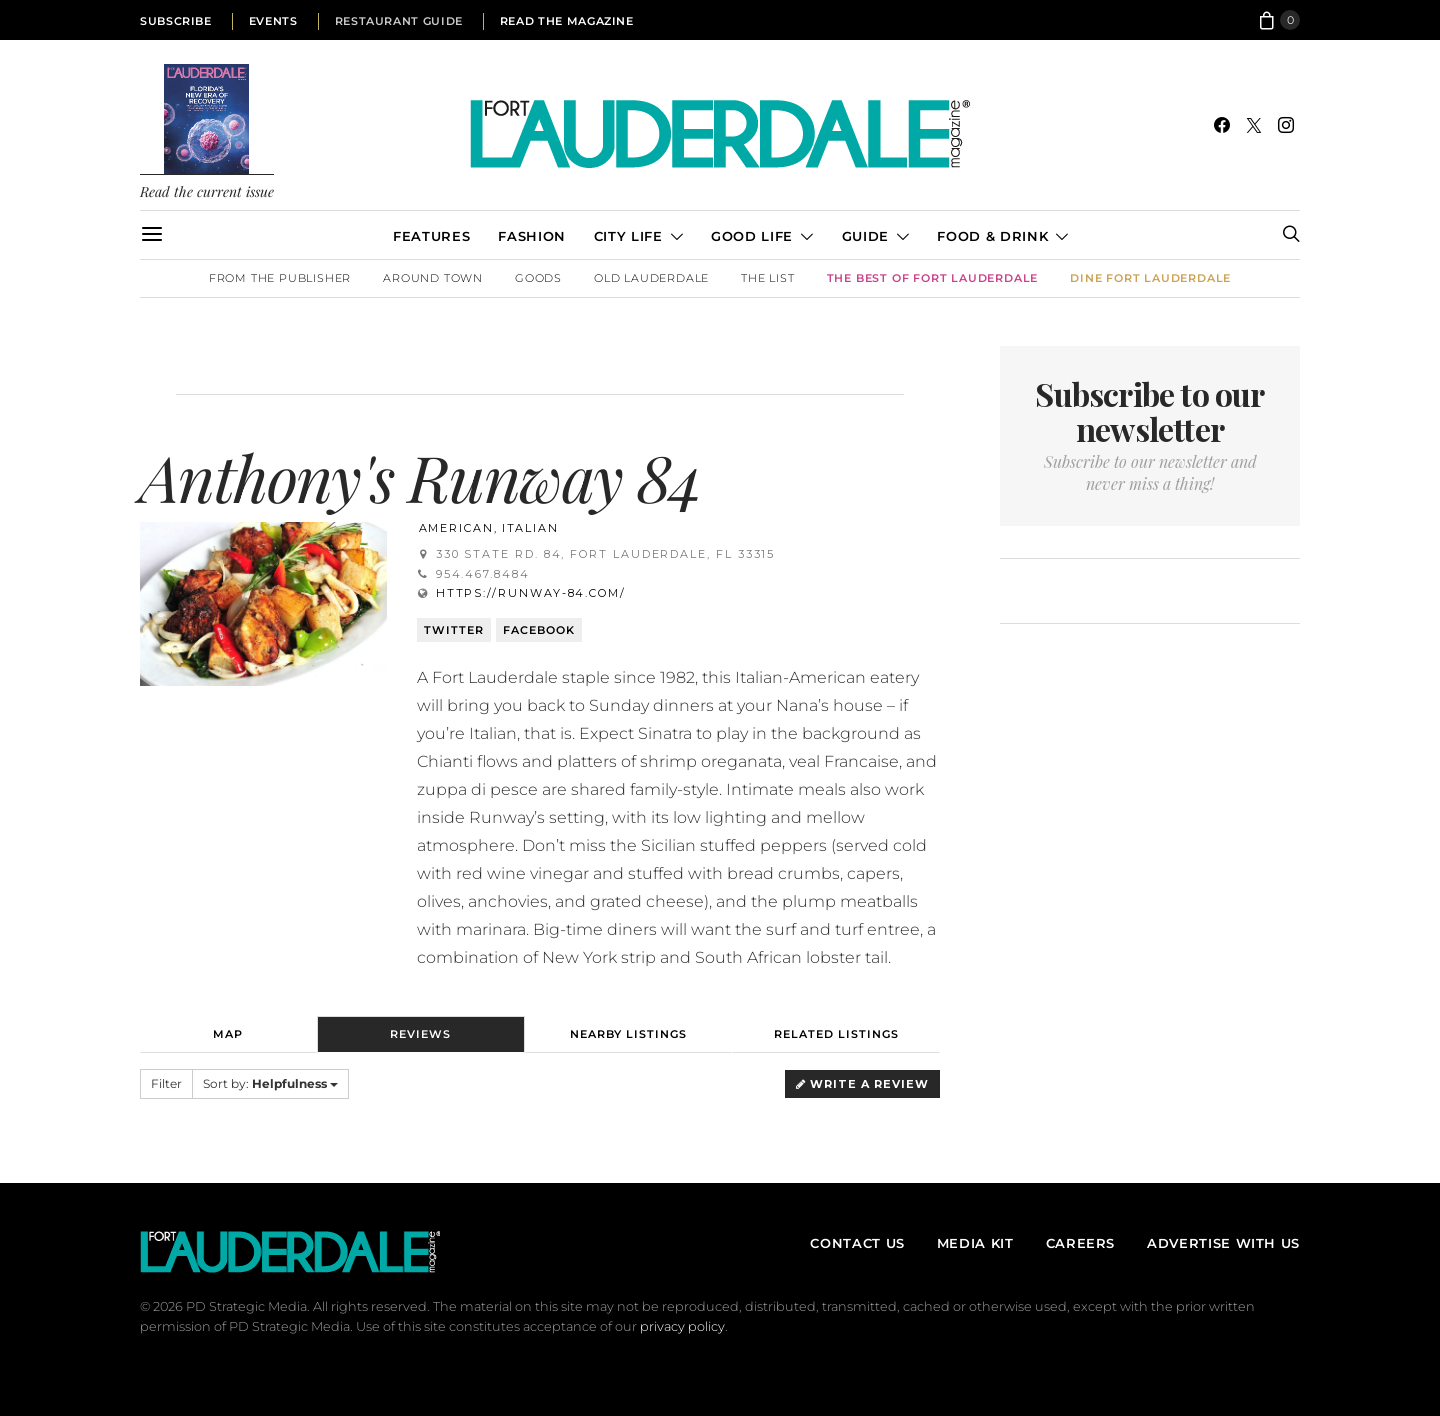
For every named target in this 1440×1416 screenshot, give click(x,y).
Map (228, 1034)
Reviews (420, 1034)
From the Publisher (280, 278)
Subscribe (176, 21)
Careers (1080, 1243)
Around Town (433, 278)
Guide (865, 236)
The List (767, 278)
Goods (538, 278)
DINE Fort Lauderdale (1150, 278)
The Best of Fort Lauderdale (933, 278)
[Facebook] (1222, 125)
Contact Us (857, 1243)
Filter (166, 1083)
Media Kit (975, 1243)
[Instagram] (1286, 125)
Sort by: (270, 1083)
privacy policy (682, 1326)
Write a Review (862, 1084)
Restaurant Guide (399, 21)
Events (273, 21)
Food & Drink (992, 236)
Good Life (752, 236)
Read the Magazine (567, 21)
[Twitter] (1254, 125)
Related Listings (836, 1034)
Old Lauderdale (651, 278)
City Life (628, 236)
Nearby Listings (628, 1034)
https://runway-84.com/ (531, 593)
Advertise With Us (1223, 1243)
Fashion (531, 236)
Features (431, 236)
